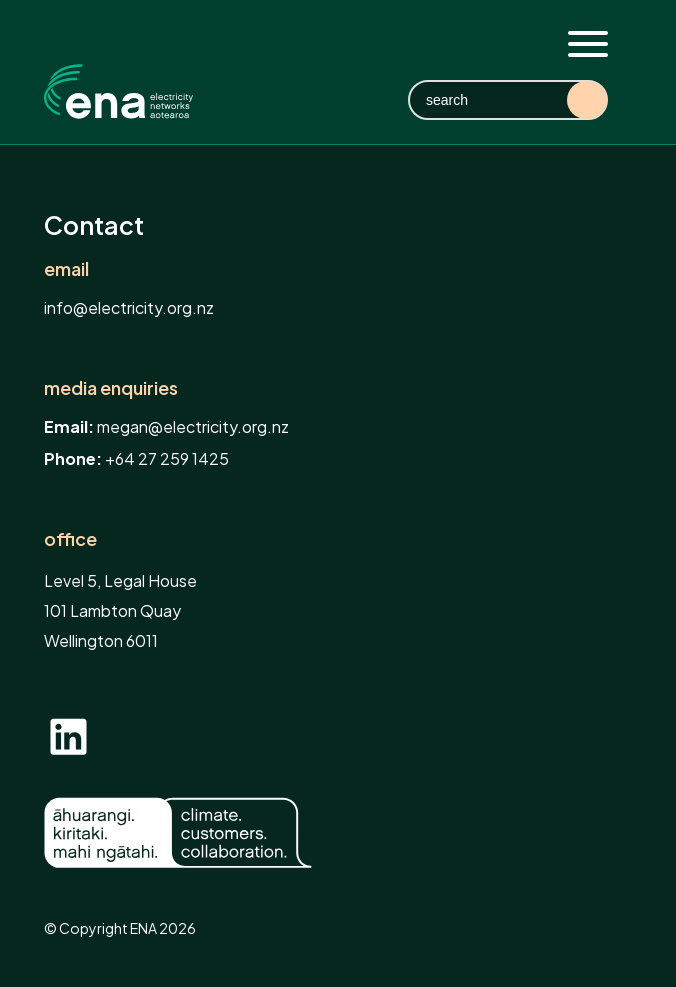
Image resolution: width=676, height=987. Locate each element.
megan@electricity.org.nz (193, 426)
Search (587, 100)
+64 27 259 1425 (167, 458)
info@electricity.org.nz (129, 307)
